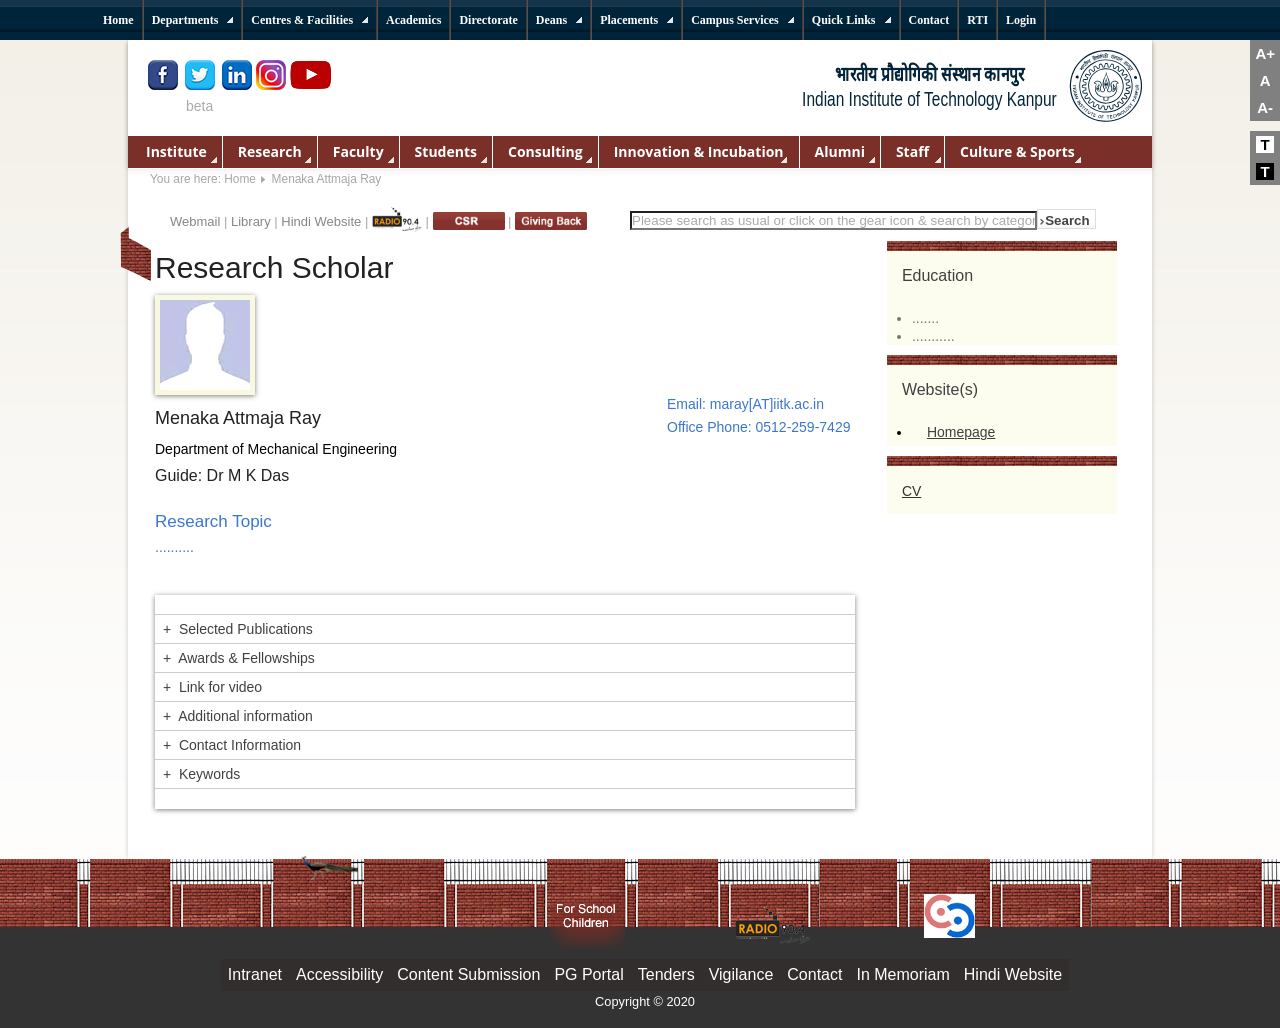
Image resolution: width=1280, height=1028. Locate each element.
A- (1265, 107)
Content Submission (468, 974)
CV (911, 491)
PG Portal (588, 974)
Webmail (195, 221)
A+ (1265, 53)
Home (240, 179)
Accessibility (339, 974)
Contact (814, 974)
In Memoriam (902, 974)
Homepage (961, 432)
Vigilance (741, 974)
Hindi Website (321, 221)
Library (251, 221)
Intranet (255, 974)
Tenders (666, 974)
